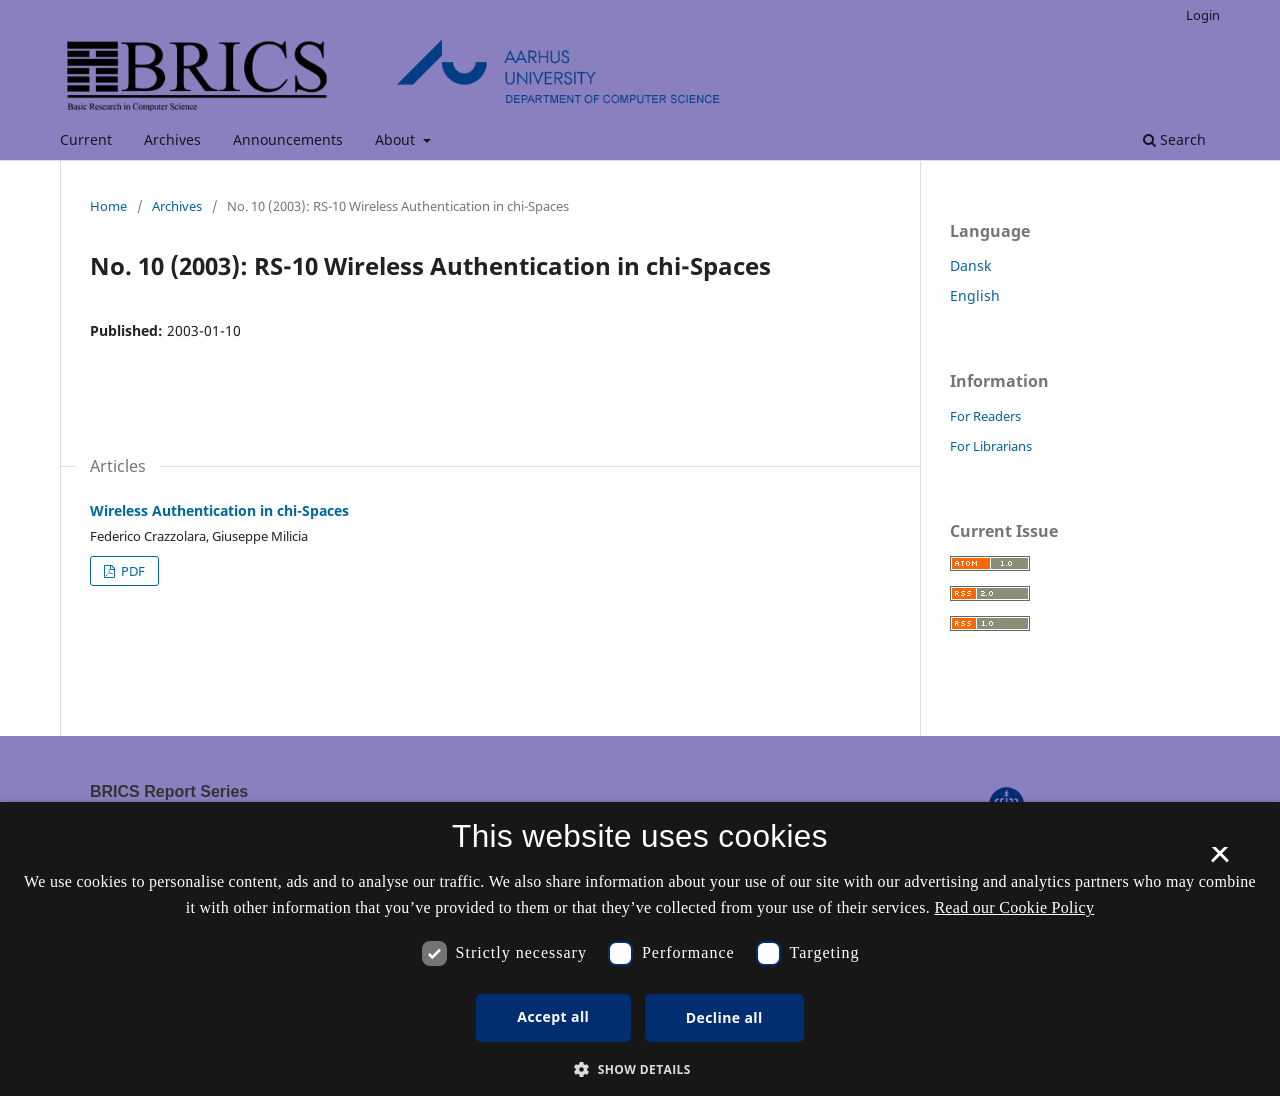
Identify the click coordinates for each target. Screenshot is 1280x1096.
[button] (640, 1069)
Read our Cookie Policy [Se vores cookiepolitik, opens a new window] (1014, 907)
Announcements (288, 139)
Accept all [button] (553, 1016)
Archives (172, 139)
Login (1203, 15)
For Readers (985, 416)
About (397, 139)
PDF (131, 571)
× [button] (1219, 861)
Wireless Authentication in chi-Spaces (219, 510)
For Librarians (991, 446)
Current (86, 139)
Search (1174, 139)
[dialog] (640, 949)
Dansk (970, 265)
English (975, 295)
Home (108, 206)
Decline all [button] (724, 1017)
